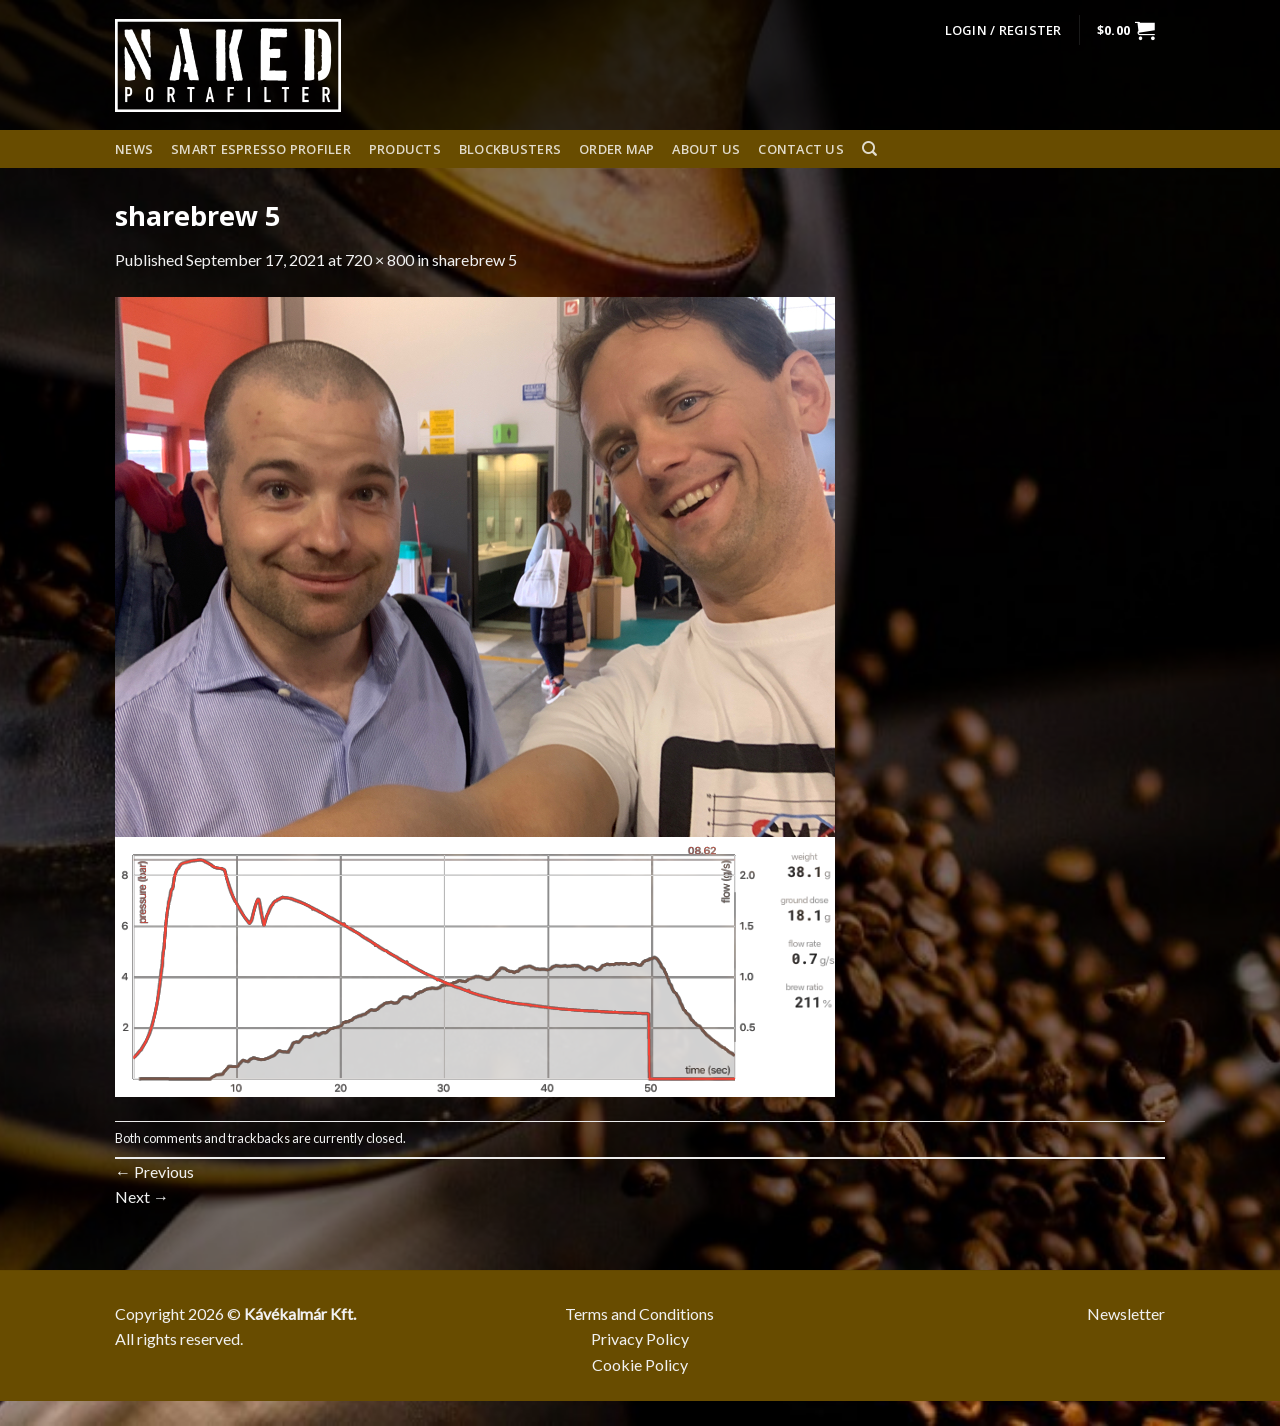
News (134, 149)
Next (142, 1196)
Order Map (616, 149)
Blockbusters (510, 149)
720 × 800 (379, 259)
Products (405, 149)
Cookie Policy (640, 1364)
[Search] (869, 149)
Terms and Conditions (639, 1313)
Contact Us (801, 149)
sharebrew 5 (474, 259)
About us (706, 149)
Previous (154, 1171)
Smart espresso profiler (261, 149)
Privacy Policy (640, 1338)
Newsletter (1126, 1313)
